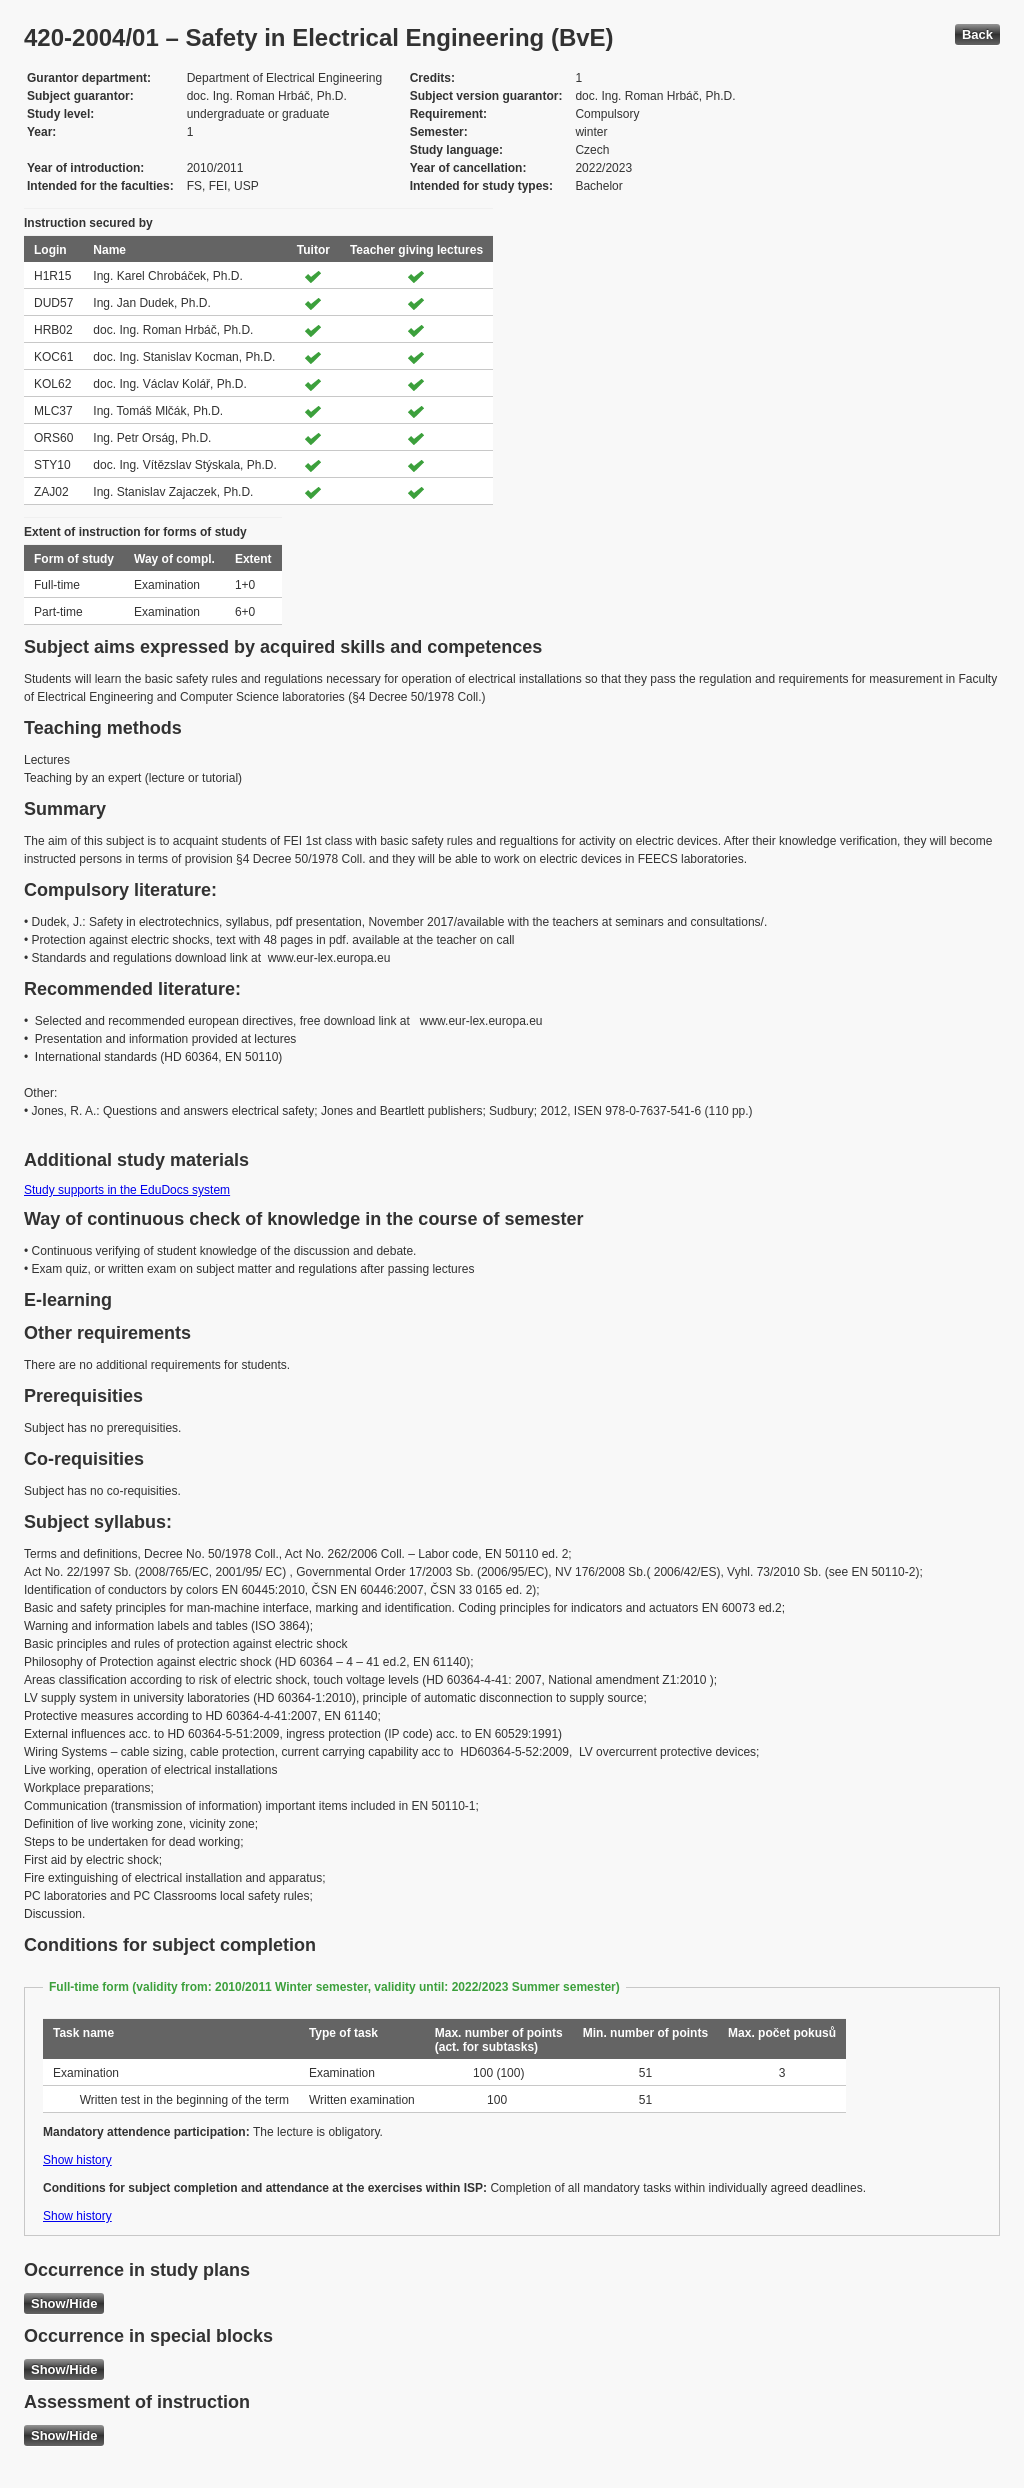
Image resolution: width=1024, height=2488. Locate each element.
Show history (77, 2160)
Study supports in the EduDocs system (127, 1190)
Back (977, 34)
